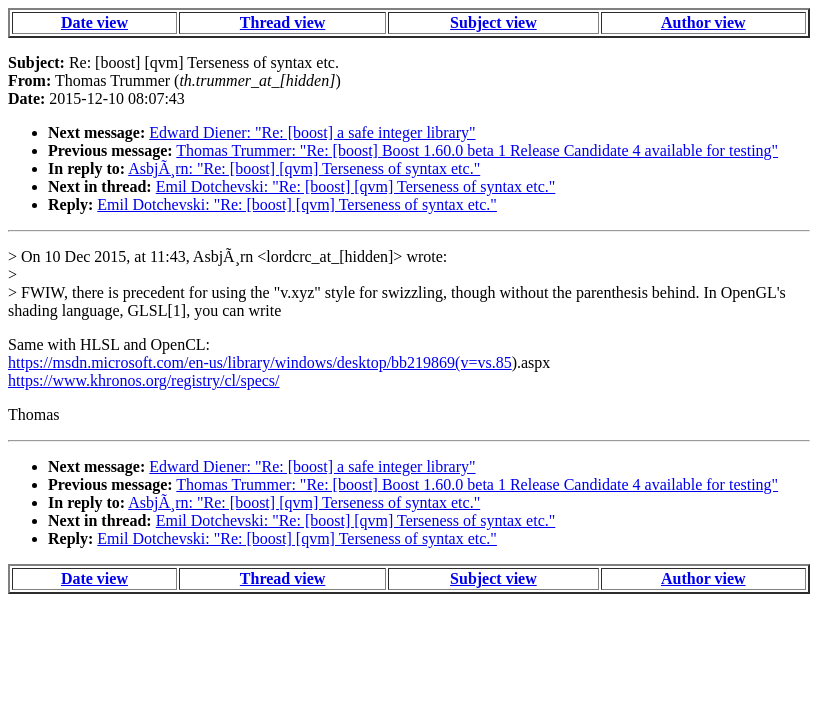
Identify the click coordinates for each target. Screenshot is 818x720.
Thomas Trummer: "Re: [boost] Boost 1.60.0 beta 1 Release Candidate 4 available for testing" (477, 150)
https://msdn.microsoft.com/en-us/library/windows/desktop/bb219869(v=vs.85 (260, 362)
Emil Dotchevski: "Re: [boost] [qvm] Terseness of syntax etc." (356, 186)
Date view (94, 22)
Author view (703, 22)
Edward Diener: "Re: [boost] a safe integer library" (312, 132)
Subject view (493, 22)
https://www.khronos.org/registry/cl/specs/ (144, 380)
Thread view (282, 22)
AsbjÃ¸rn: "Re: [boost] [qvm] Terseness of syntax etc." (304, 168)
